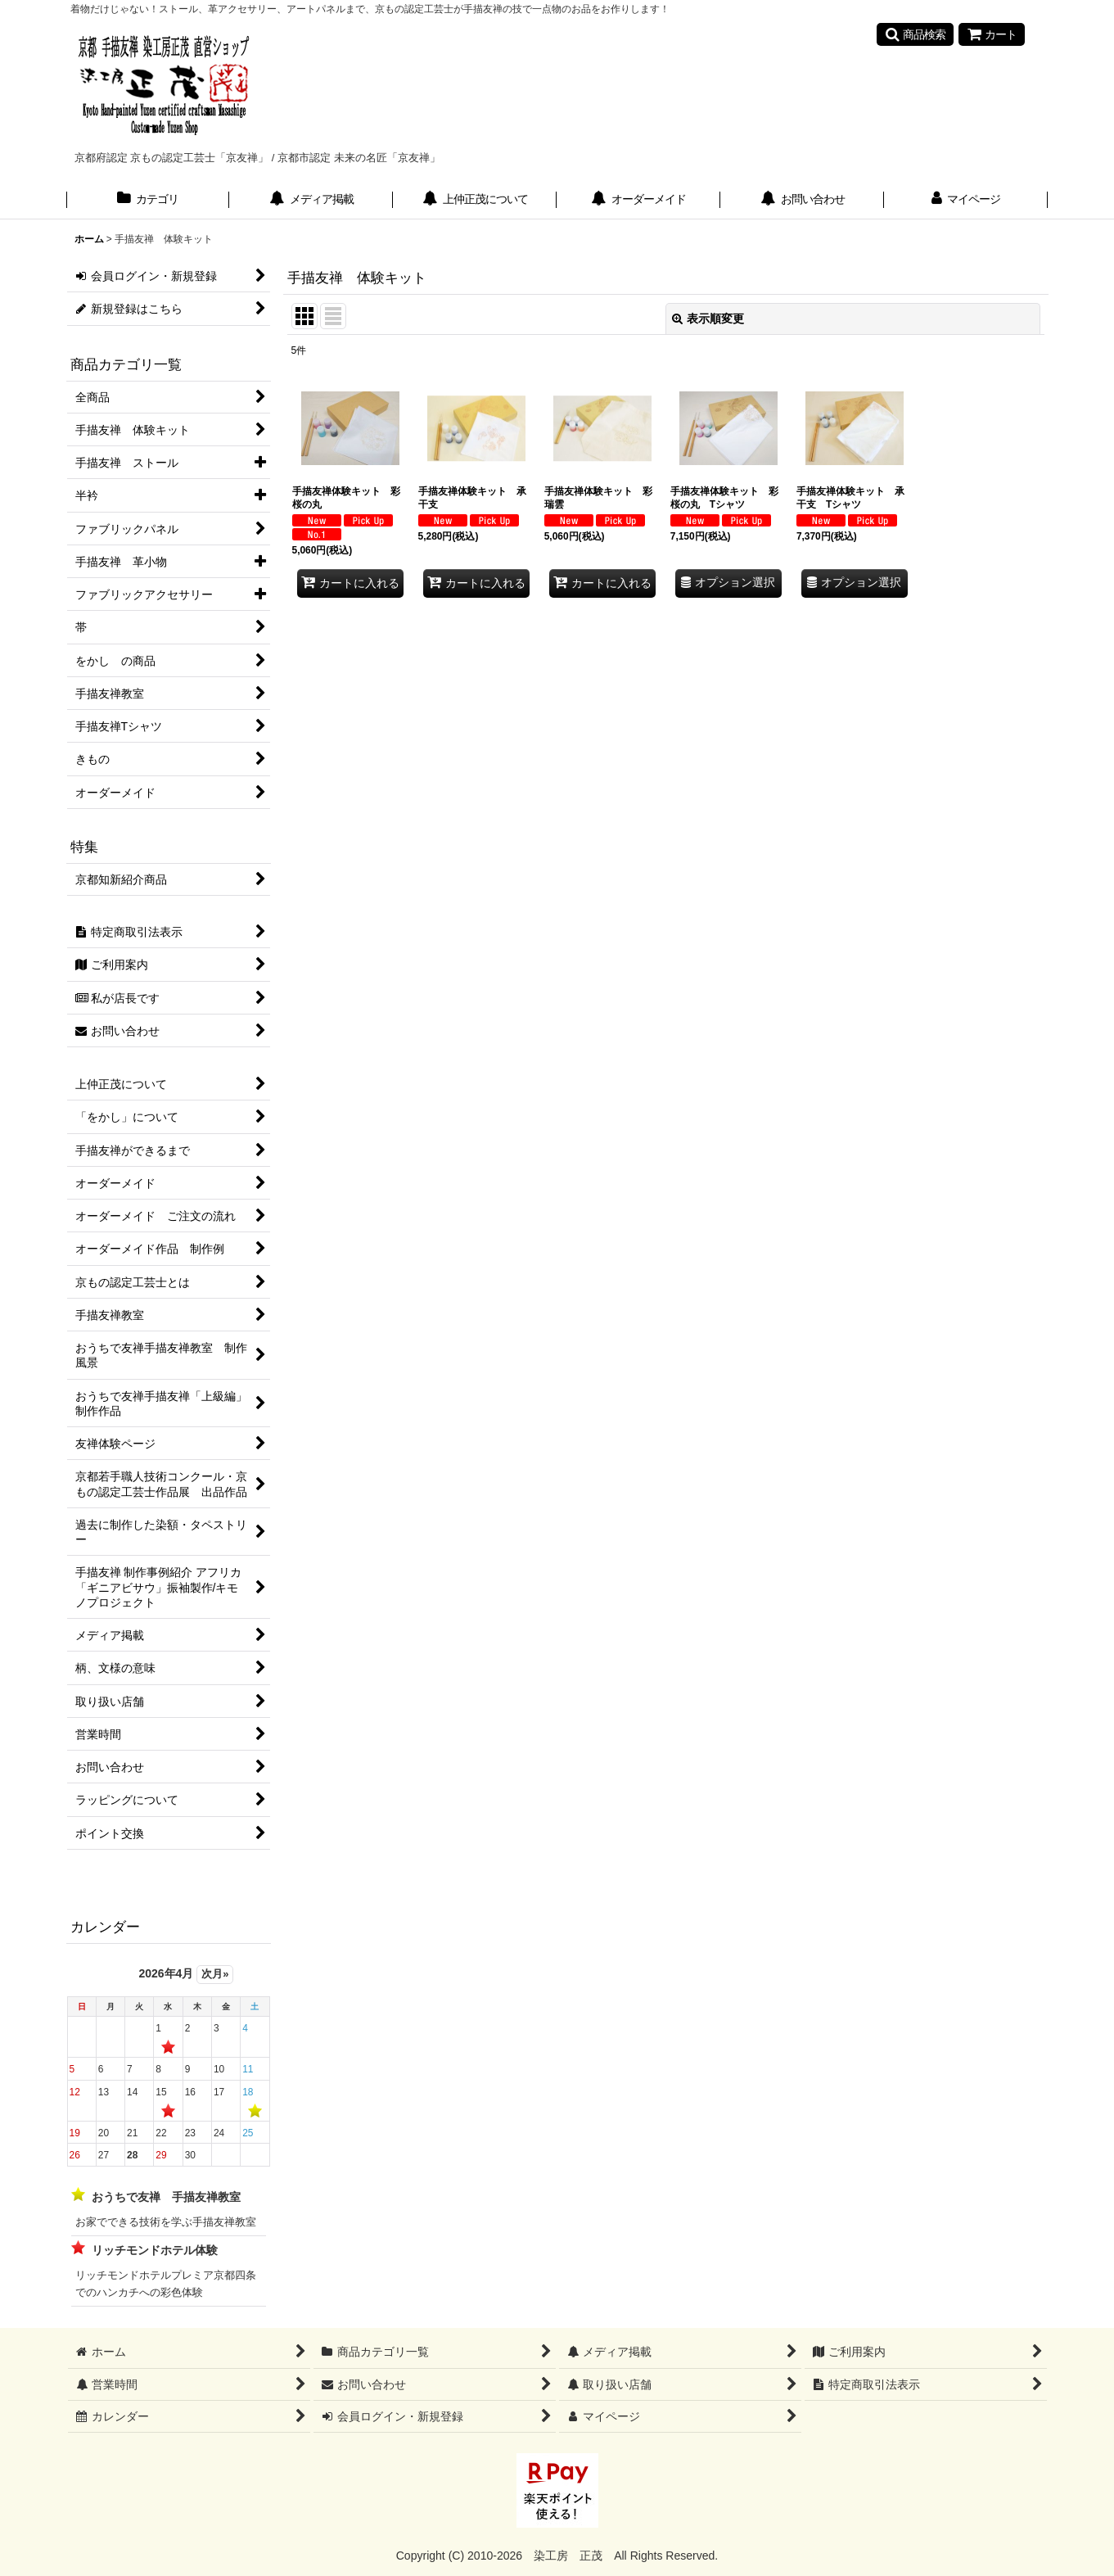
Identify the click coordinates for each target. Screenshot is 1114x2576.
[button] (915, 34)
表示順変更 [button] (708, 318)
